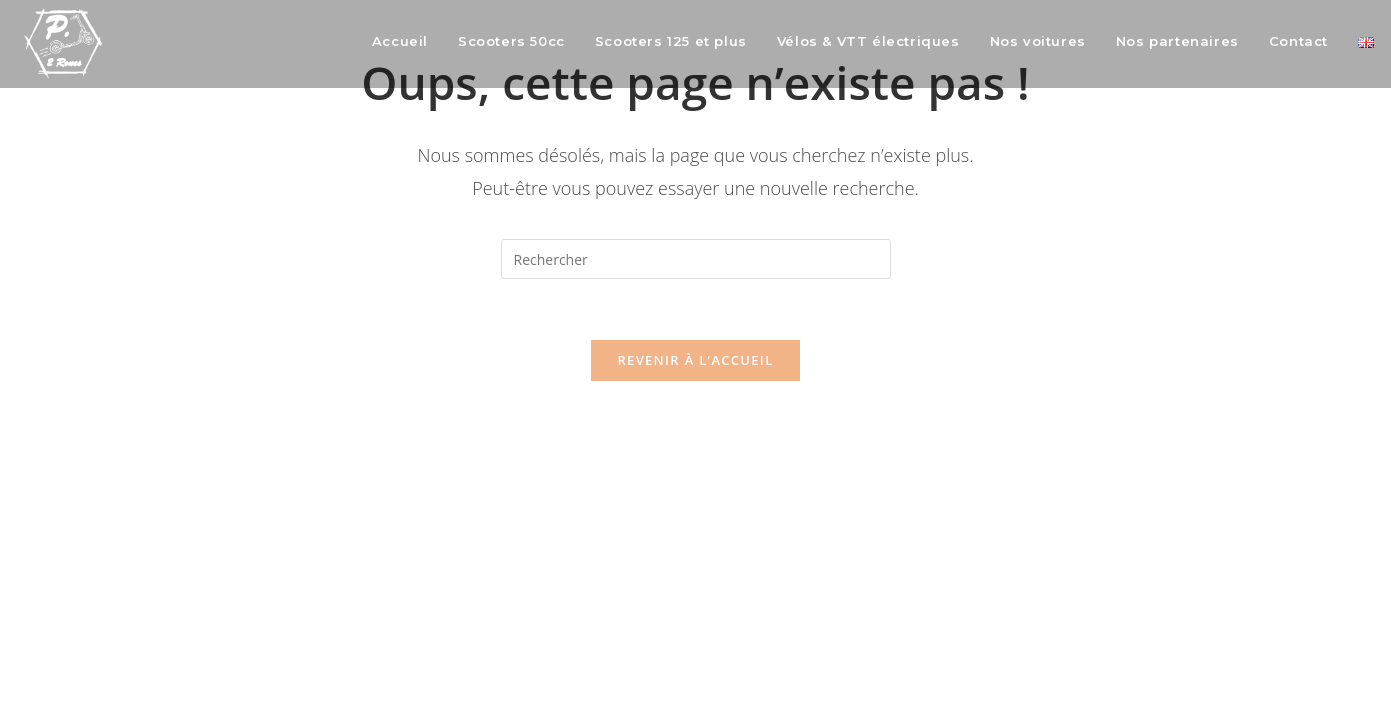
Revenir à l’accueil (695, 360)
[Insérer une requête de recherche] (696, 259)
